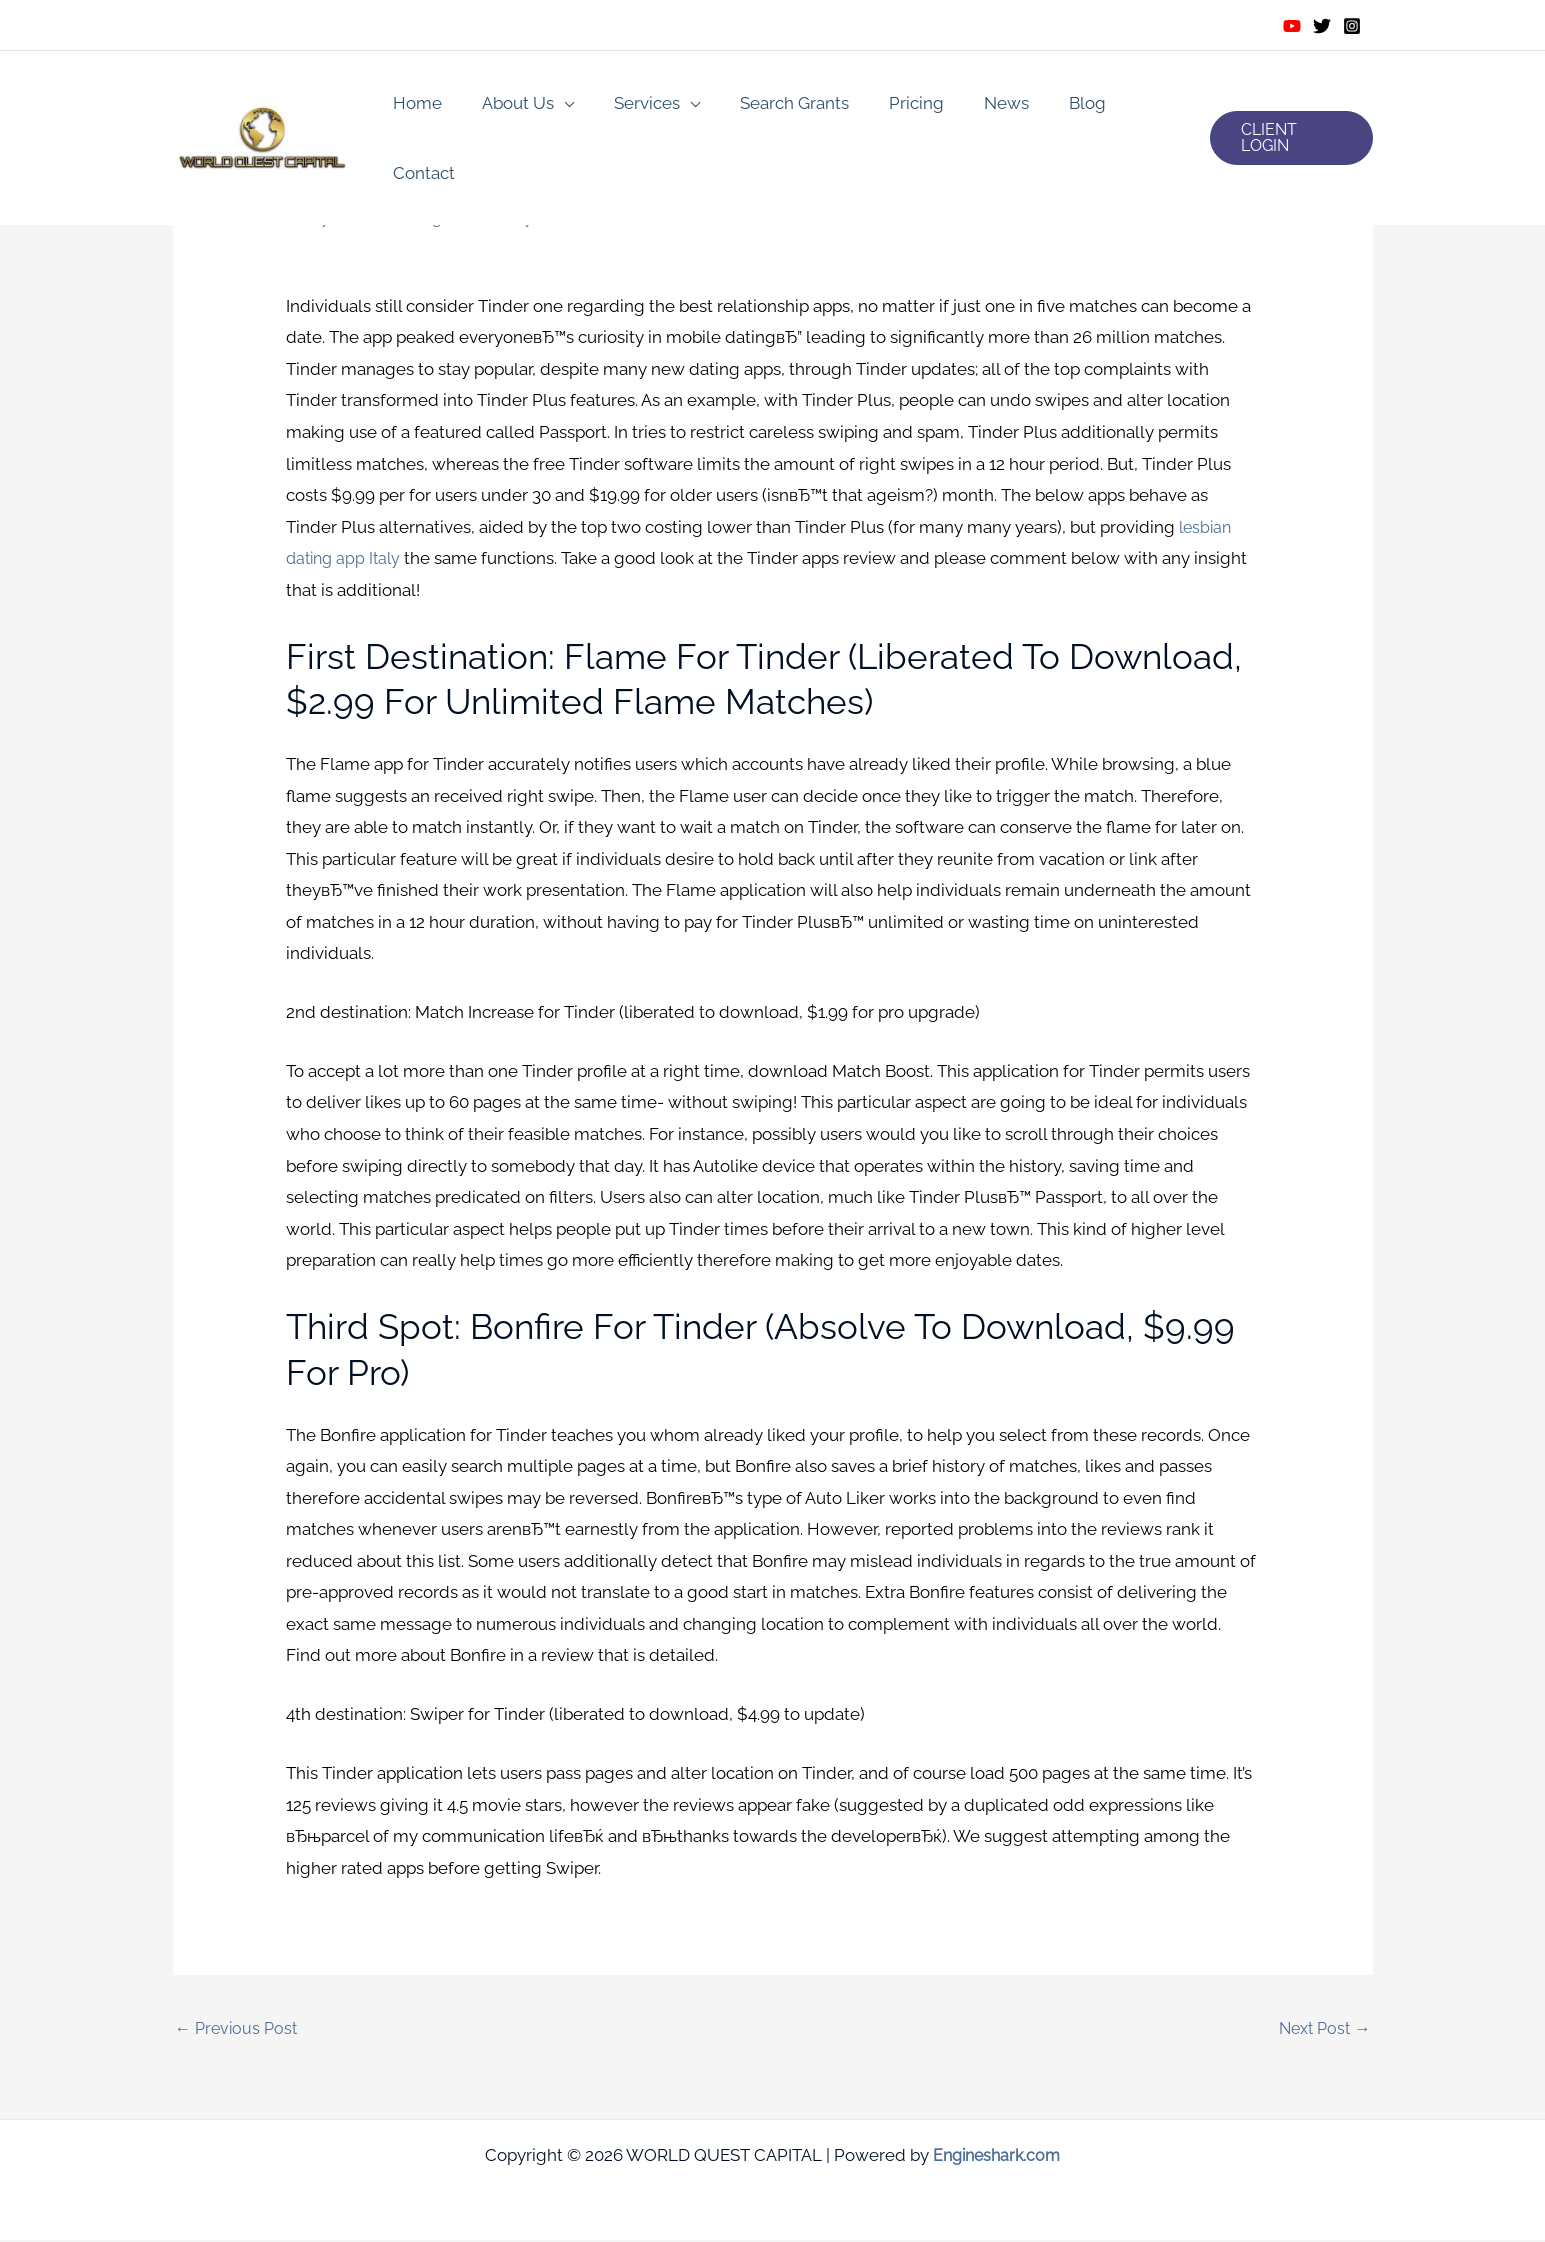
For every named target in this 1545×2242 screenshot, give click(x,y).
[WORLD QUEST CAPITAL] (263, 104)
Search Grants (776, 106)
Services (635, 106)
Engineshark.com (996, 2157)
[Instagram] (1352, 26)
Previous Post (239, 2029)
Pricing (892, 106)
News (976, 106)
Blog (1051, 106)
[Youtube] (1292, 26)
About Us (512, 106)
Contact (1135, 106)
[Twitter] (1322, 26)
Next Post (1322, 2029)
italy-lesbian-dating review (405, 217)
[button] (1288, 106)
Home (417, 106)
